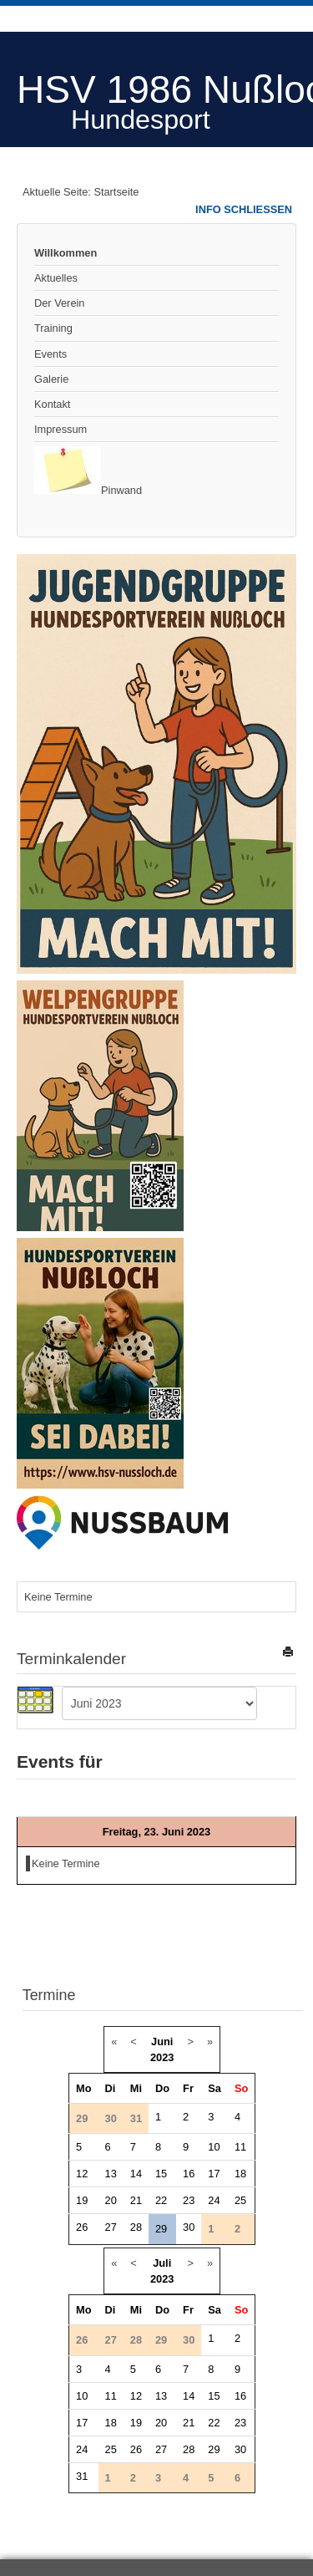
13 (111, 2173)
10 (214, 2147)
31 (82, 2476)
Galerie (51, 379)
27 (111, 2227)
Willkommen (65, 253)
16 (188, 2173)
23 (188, 2200)
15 (161, 2173)
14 (136, 2173)
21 (136, 2200)
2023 (162, 2057)
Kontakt (52, 404)
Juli (162, 2263)
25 (240, 2200)
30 (188, 2227)
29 (161, 2228)
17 (214, 2173)
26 (82, 2227)
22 (161, 2200)
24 (214, 2200)
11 (240, 2147)
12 (82, 2173)
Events (50, 354)
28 (136, 2227)
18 (240, 2173)
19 (82, 2200)
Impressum (60, 429)
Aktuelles (56, 278)
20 (111, 2200)
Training (53, 328)
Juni (162, 2041)
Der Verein (59, 303)
